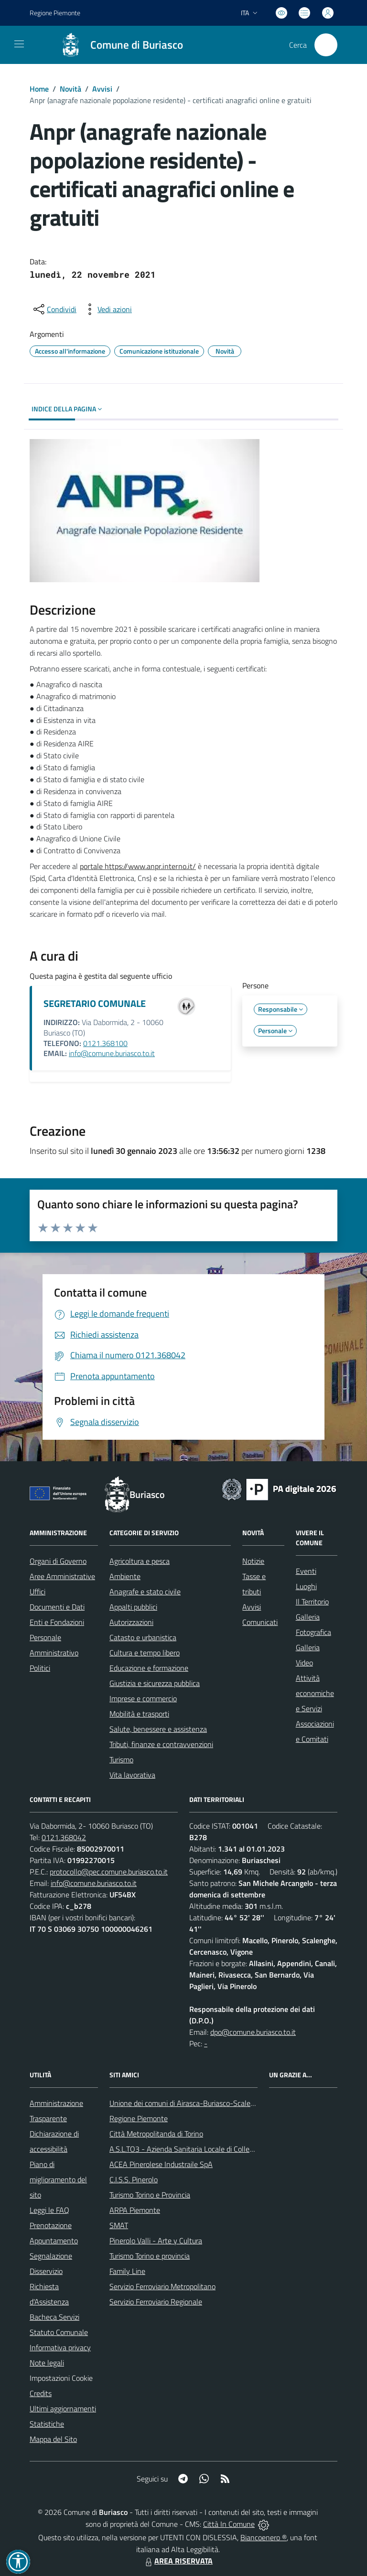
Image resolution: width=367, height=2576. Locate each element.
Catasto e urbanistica (142, 1637)
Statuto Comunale (59, 2332)
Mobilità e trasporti (139, 1713)
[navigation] (19, 44)
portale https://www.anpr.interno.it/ (138, 866)
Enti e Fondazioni (57, 1622)
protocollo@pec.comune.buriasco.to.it (109, 1871)
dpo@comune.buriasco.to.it (253, 2032)
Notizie (253, 1561)
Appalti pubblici (133, 1607)
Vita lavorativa (132, 1774)
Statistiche (47, 2423)
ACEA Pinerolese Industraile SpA (161, 2164)
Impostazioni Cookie (61, 2378)
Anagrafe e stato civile (145, 1591)
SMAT (118, 2225)
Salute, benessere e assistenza (158, 1729)
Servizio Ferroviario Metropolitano (162, 2286)
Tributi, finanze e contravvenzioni (161, 1744)
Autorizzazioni (131, 1622)
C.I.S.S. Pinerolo (133, 2179)
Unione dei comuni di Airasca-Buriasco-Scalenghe (188, 2103)
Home (39, 88)
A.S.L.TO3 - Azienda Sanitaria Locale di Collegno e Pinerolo (202, 2149)
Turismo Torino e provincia (149, 2256)
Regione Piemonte (138, 2118)
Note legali (47, 2362)
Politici (40, 1668)
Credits (41, 2393)
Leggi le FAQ (49, 2210)
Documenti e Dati (57, 1607)
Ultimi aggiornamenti (63, 2408)
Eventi (306, 1571)
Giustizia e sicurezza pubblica (154, 1683)
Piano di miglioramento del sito (58, 2179)
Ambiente (124, 1576)
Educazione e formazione (148, 1668)
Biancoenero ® (263, 2537)
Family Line (127, 2271)
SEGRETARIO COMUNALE (94, 1003)
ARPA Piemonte (134, 2210)
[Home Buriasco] (117, 45)
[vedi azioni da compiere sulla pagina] (107, 309)
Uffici (37, 1591)
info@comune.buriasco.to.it (112, 1053)
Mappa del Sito (53, 2439)
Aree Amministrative (62, 1576)
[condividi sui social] (54, 309)
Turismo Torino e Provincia (149, 2194)
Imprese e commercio (143, 1698)
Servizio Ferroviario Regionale (155, 2301)
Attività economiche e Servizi (315, 1693)
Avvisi (102, 88)
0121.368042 (64, 1837)
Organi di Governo (58, 1561)
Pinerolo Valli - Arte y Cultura (155, 2240)
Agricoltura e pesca (139, 1561)
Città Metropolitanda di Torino (156, 2133)
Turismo (121, 1759)
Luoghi (306, 1586)
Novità (70, 88)
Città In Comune (229, 2524)
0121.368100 (105, 1043)
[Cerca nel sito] (325, 44)
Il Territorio (312, 1601)
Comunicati (260, 1622)
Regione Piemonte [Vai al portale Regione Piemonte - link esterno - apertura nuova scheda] (55, 13)
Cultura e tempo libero (144, 1652)
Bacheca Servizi (54, 2317)
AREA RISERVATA (178, 2560)
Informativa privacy (60, 2347)
